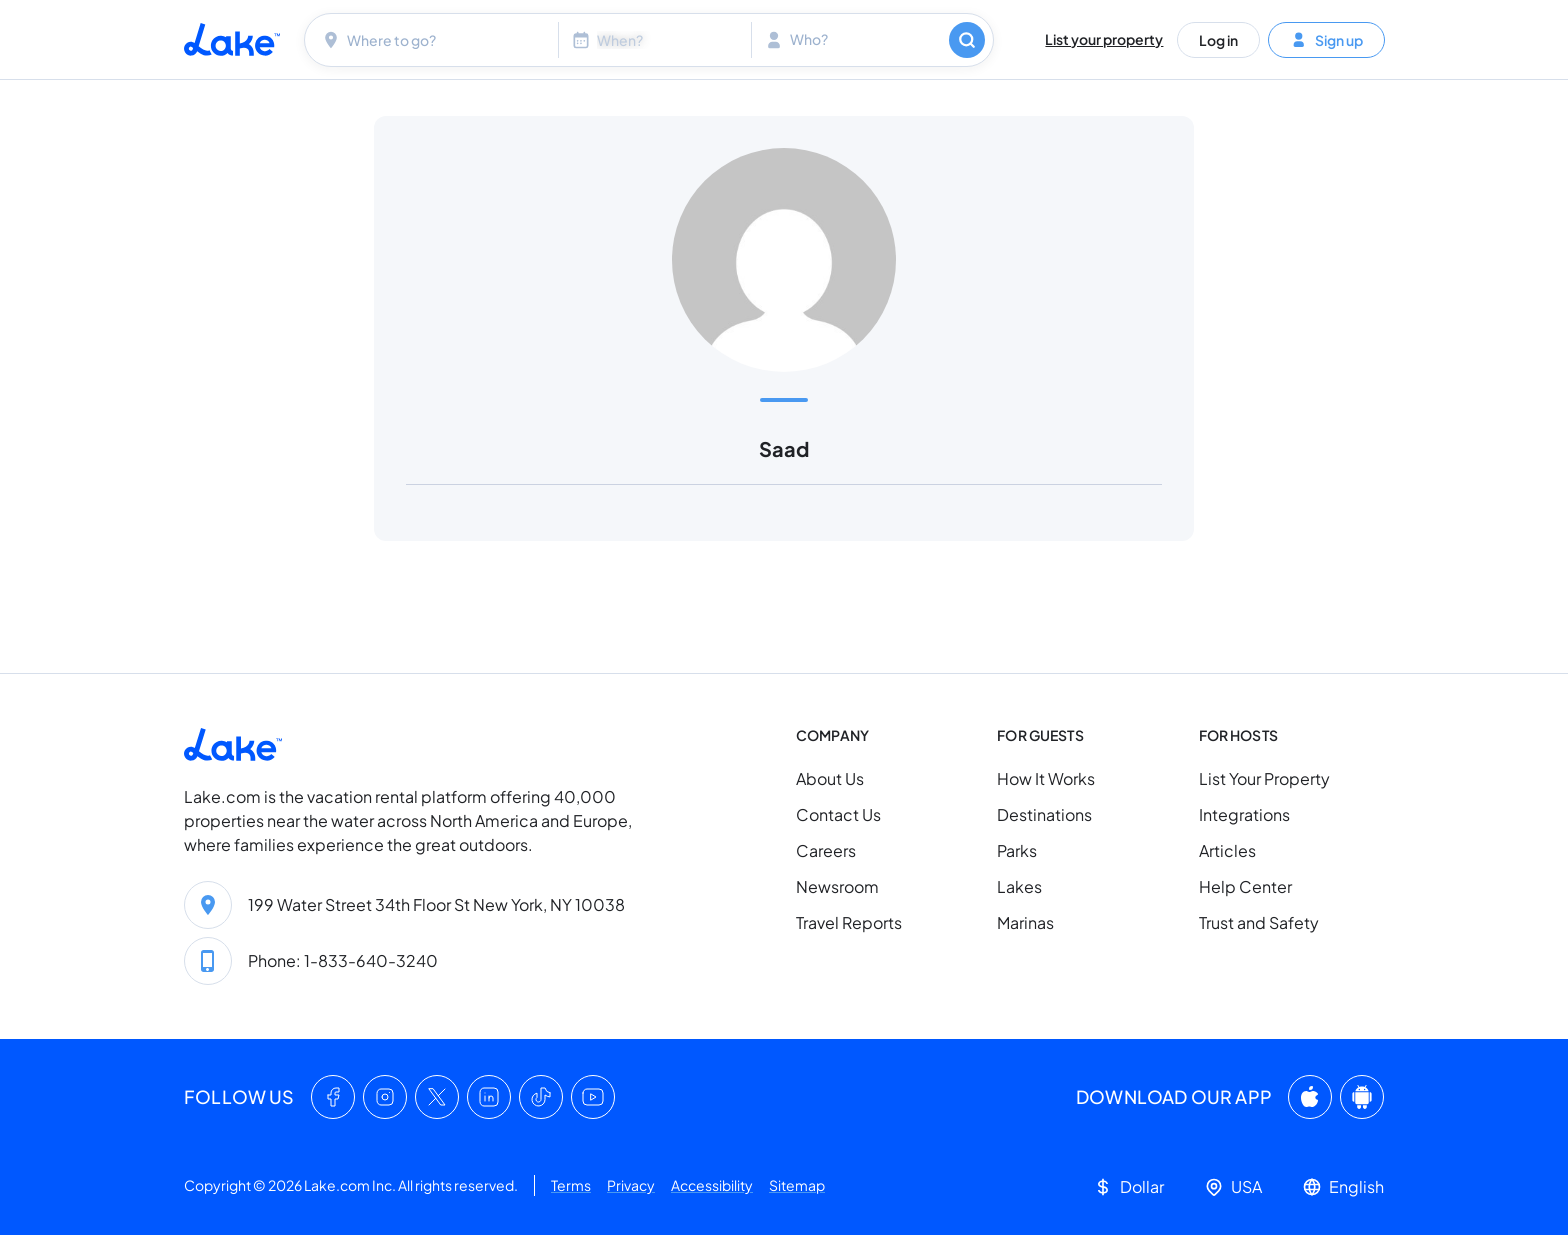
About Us (830, 778)
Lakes (1019, 886)
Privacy (631, 1185)
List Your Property (1264, 778)
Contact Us (838, 814)
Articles (1227, 850)
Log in (1218, 39)
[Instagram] (385, 1097)
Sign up (1326, 39)
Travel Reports (849, 922)
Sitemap (797, 1185)
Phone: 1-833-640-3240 (343, 960)
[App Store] (1310, 1097)
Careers (826, 850)
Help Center (1245, 886)
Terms (571, 1185)
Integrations (1244, 814)
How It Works (1046, 778)
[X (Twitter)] (437, 1097)
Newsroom (837, 886)
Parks (1017, 850)
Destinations (1044, 814)
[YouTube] (593, 1097)
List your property (1104, 39)
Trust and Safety (1259, 922)
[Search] (967, 40)
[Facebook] (333, 1097)
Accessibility (712, 1185)
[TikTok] (541, 1097)
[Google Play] (1362, 1097)
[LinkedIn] (489, 1097)
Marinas (1025, 922)
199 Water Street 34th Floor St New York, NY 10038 (436, 904)
